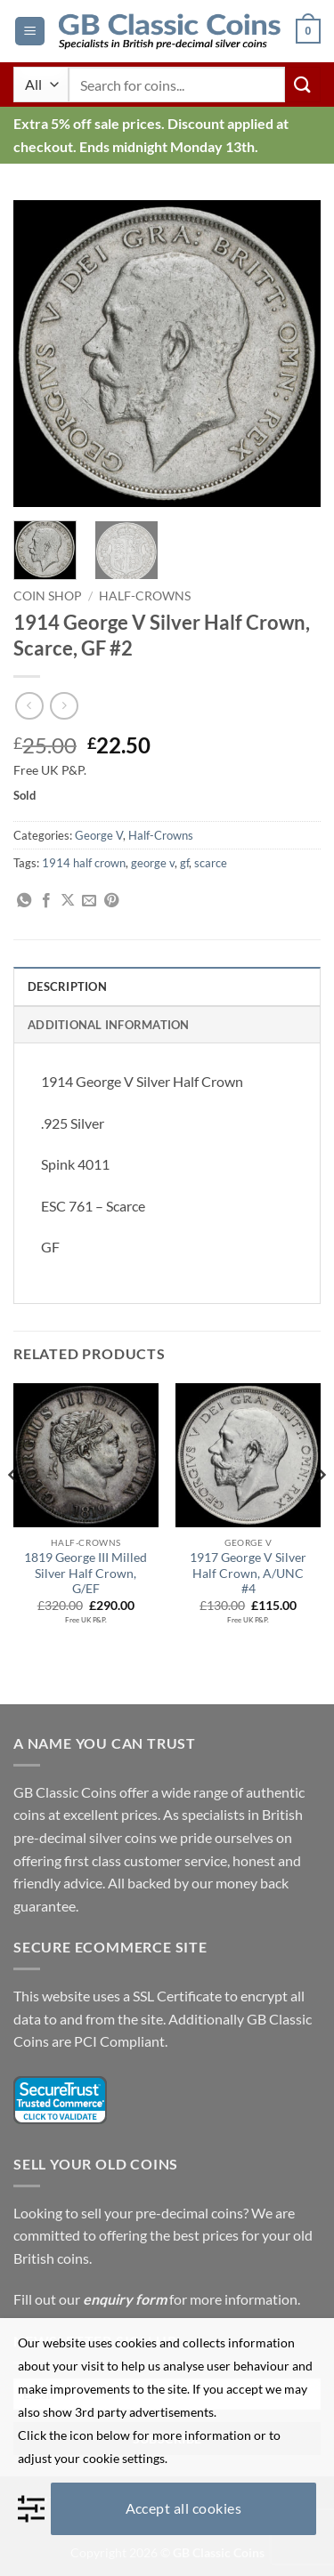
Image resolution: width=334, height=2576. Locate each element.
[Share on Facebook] (46, 901)
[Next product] (29, 706)
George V (99, 835)
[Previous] (14, 1510)
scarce (210, 863)
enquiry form (125, 2298)
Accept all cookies (184, 2508)
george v (153, 863)
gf (184, 863)
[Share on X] (68, 901)
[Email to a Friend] (89, 901)
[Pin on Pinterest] (111, 901)
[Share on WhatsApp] (24, 901)
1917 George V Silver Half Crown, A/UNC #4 (248, 1573)
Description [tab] (67, 986)
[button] (30, 31)
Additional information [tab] (109, 1025)
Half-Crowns (145, 596)
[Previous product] (63, 706)
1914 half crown (84, 863)
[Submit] (303, 84)
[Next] (319, 1510)
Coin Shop (47, 596)
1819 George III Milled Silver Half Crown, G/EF (85, 1573)
